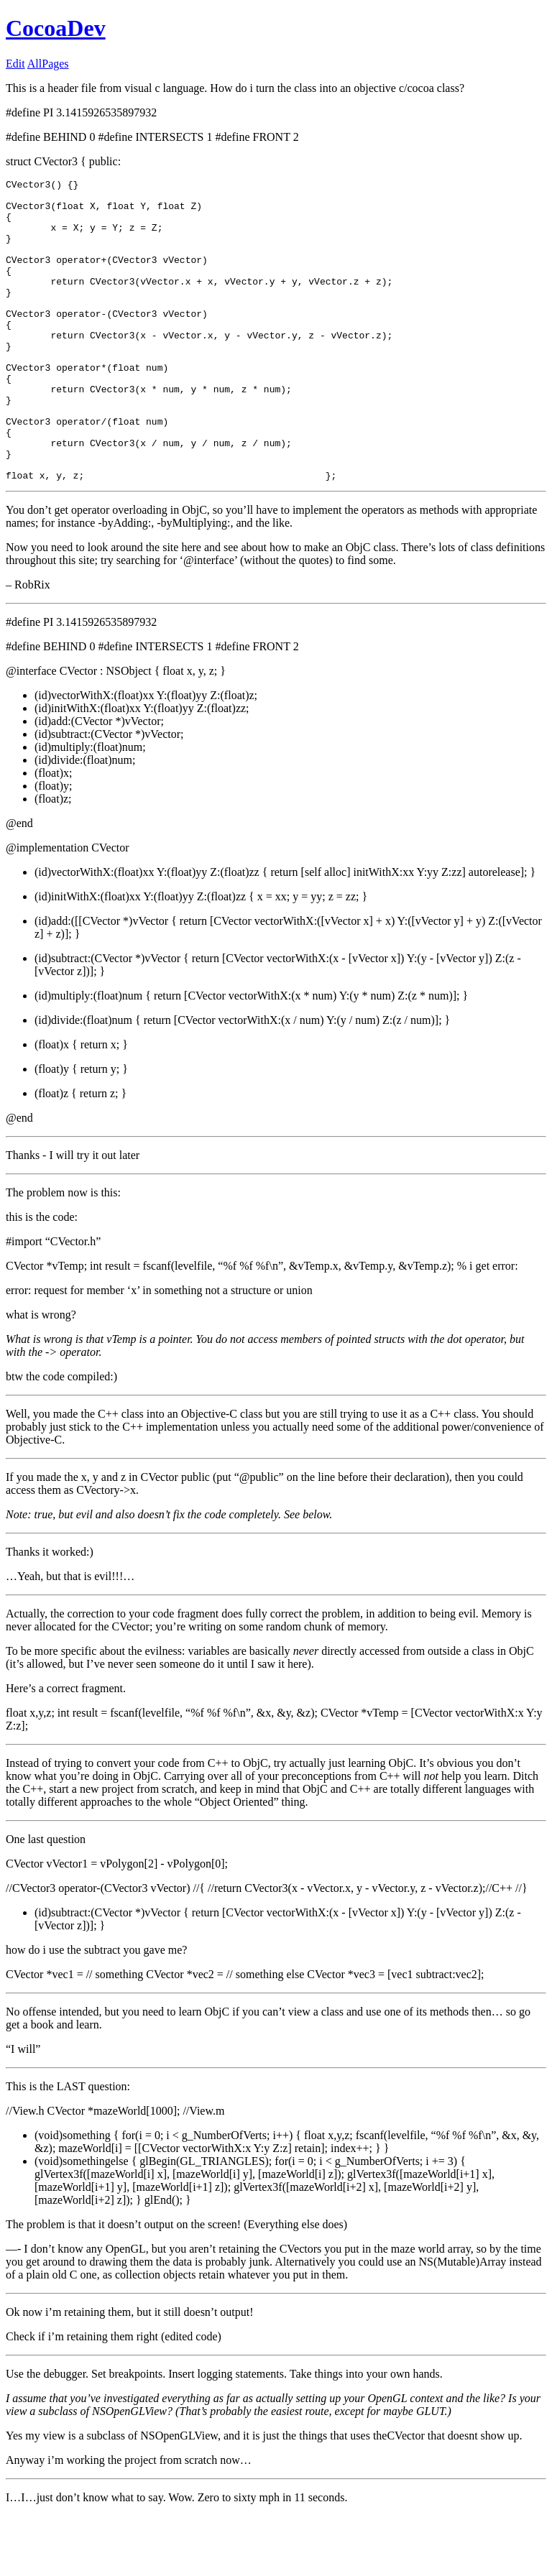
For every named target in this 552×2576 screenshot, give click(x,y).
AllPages (48, 63)
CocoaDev (56, 28)
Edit (15, 63)
